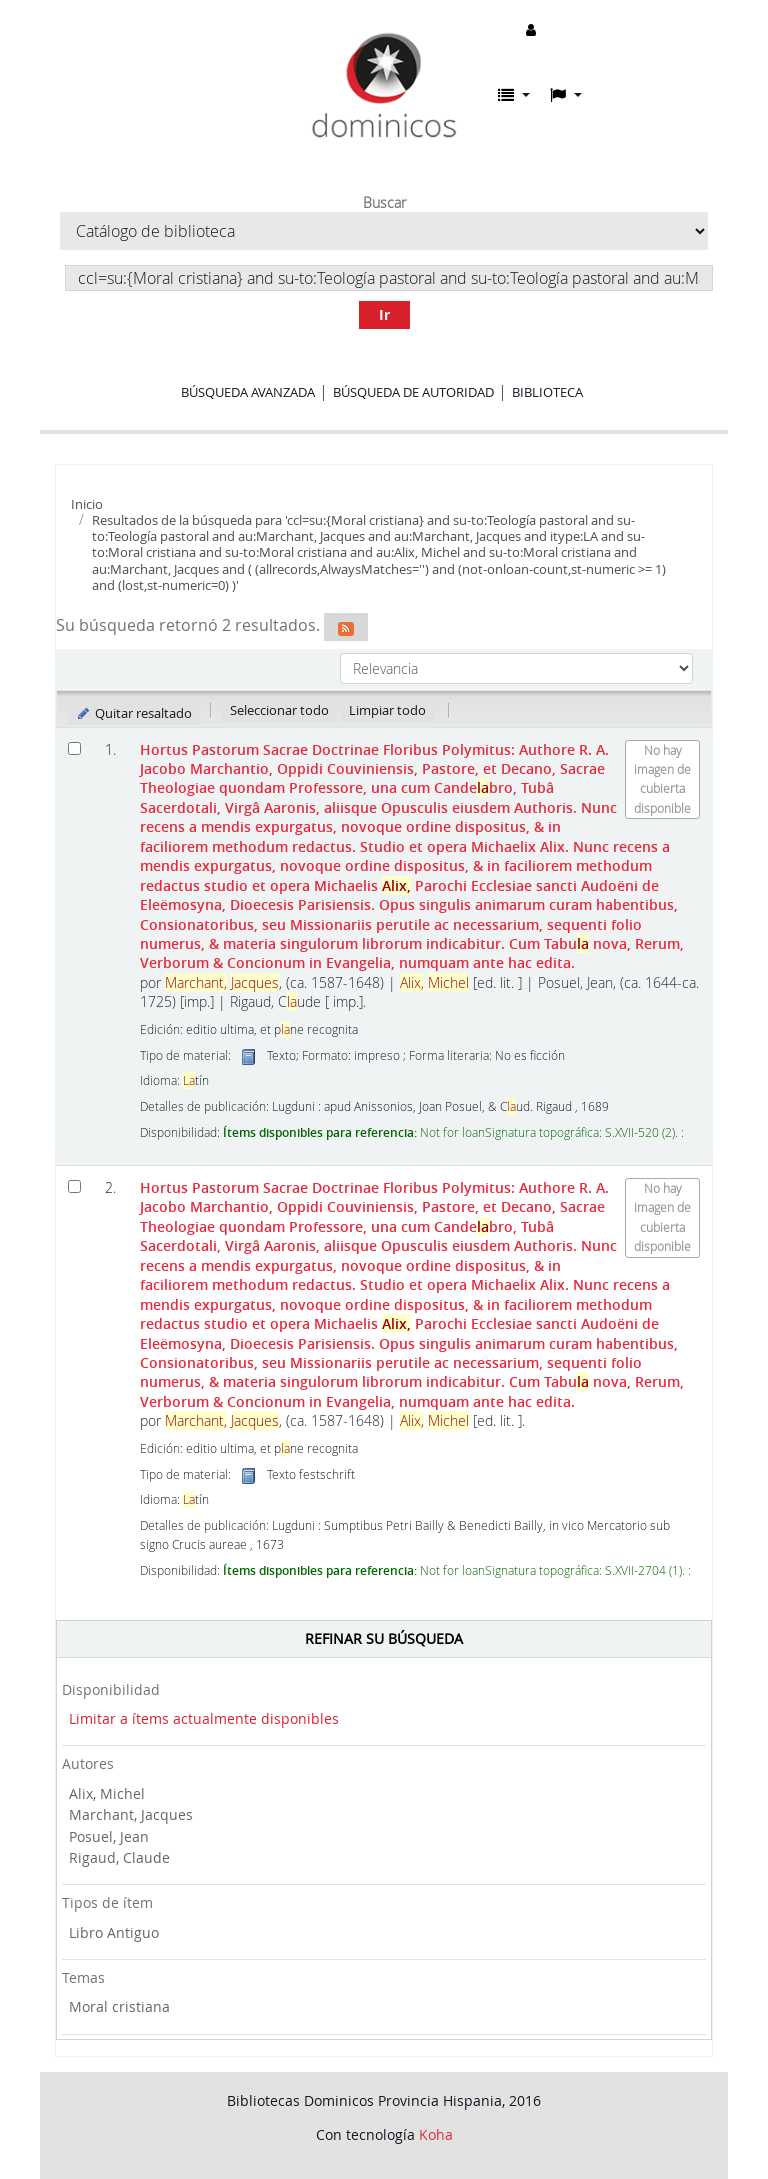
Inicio (87, 504)
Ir (384, 314)
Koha (436, 2134)
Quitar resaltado (133, 713)
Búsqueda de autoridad (413, 392)
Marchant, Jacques (131, 1814)
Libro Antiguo (114, 1932)
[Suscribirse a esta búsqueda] (346, 627)
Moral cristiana (119, 2006)
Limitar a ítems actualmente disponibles (204, 1718)
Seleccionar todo (279, 710)
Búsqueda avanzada (248, 392)
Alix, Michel (107, 1793)
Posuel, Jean (109, 1836)
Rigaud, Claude (119, 1857)
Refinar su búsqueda (384, 1638)
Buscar (384, 203)
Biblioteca (547, 392)
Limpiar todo (387, 710)
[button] (514, 95)
